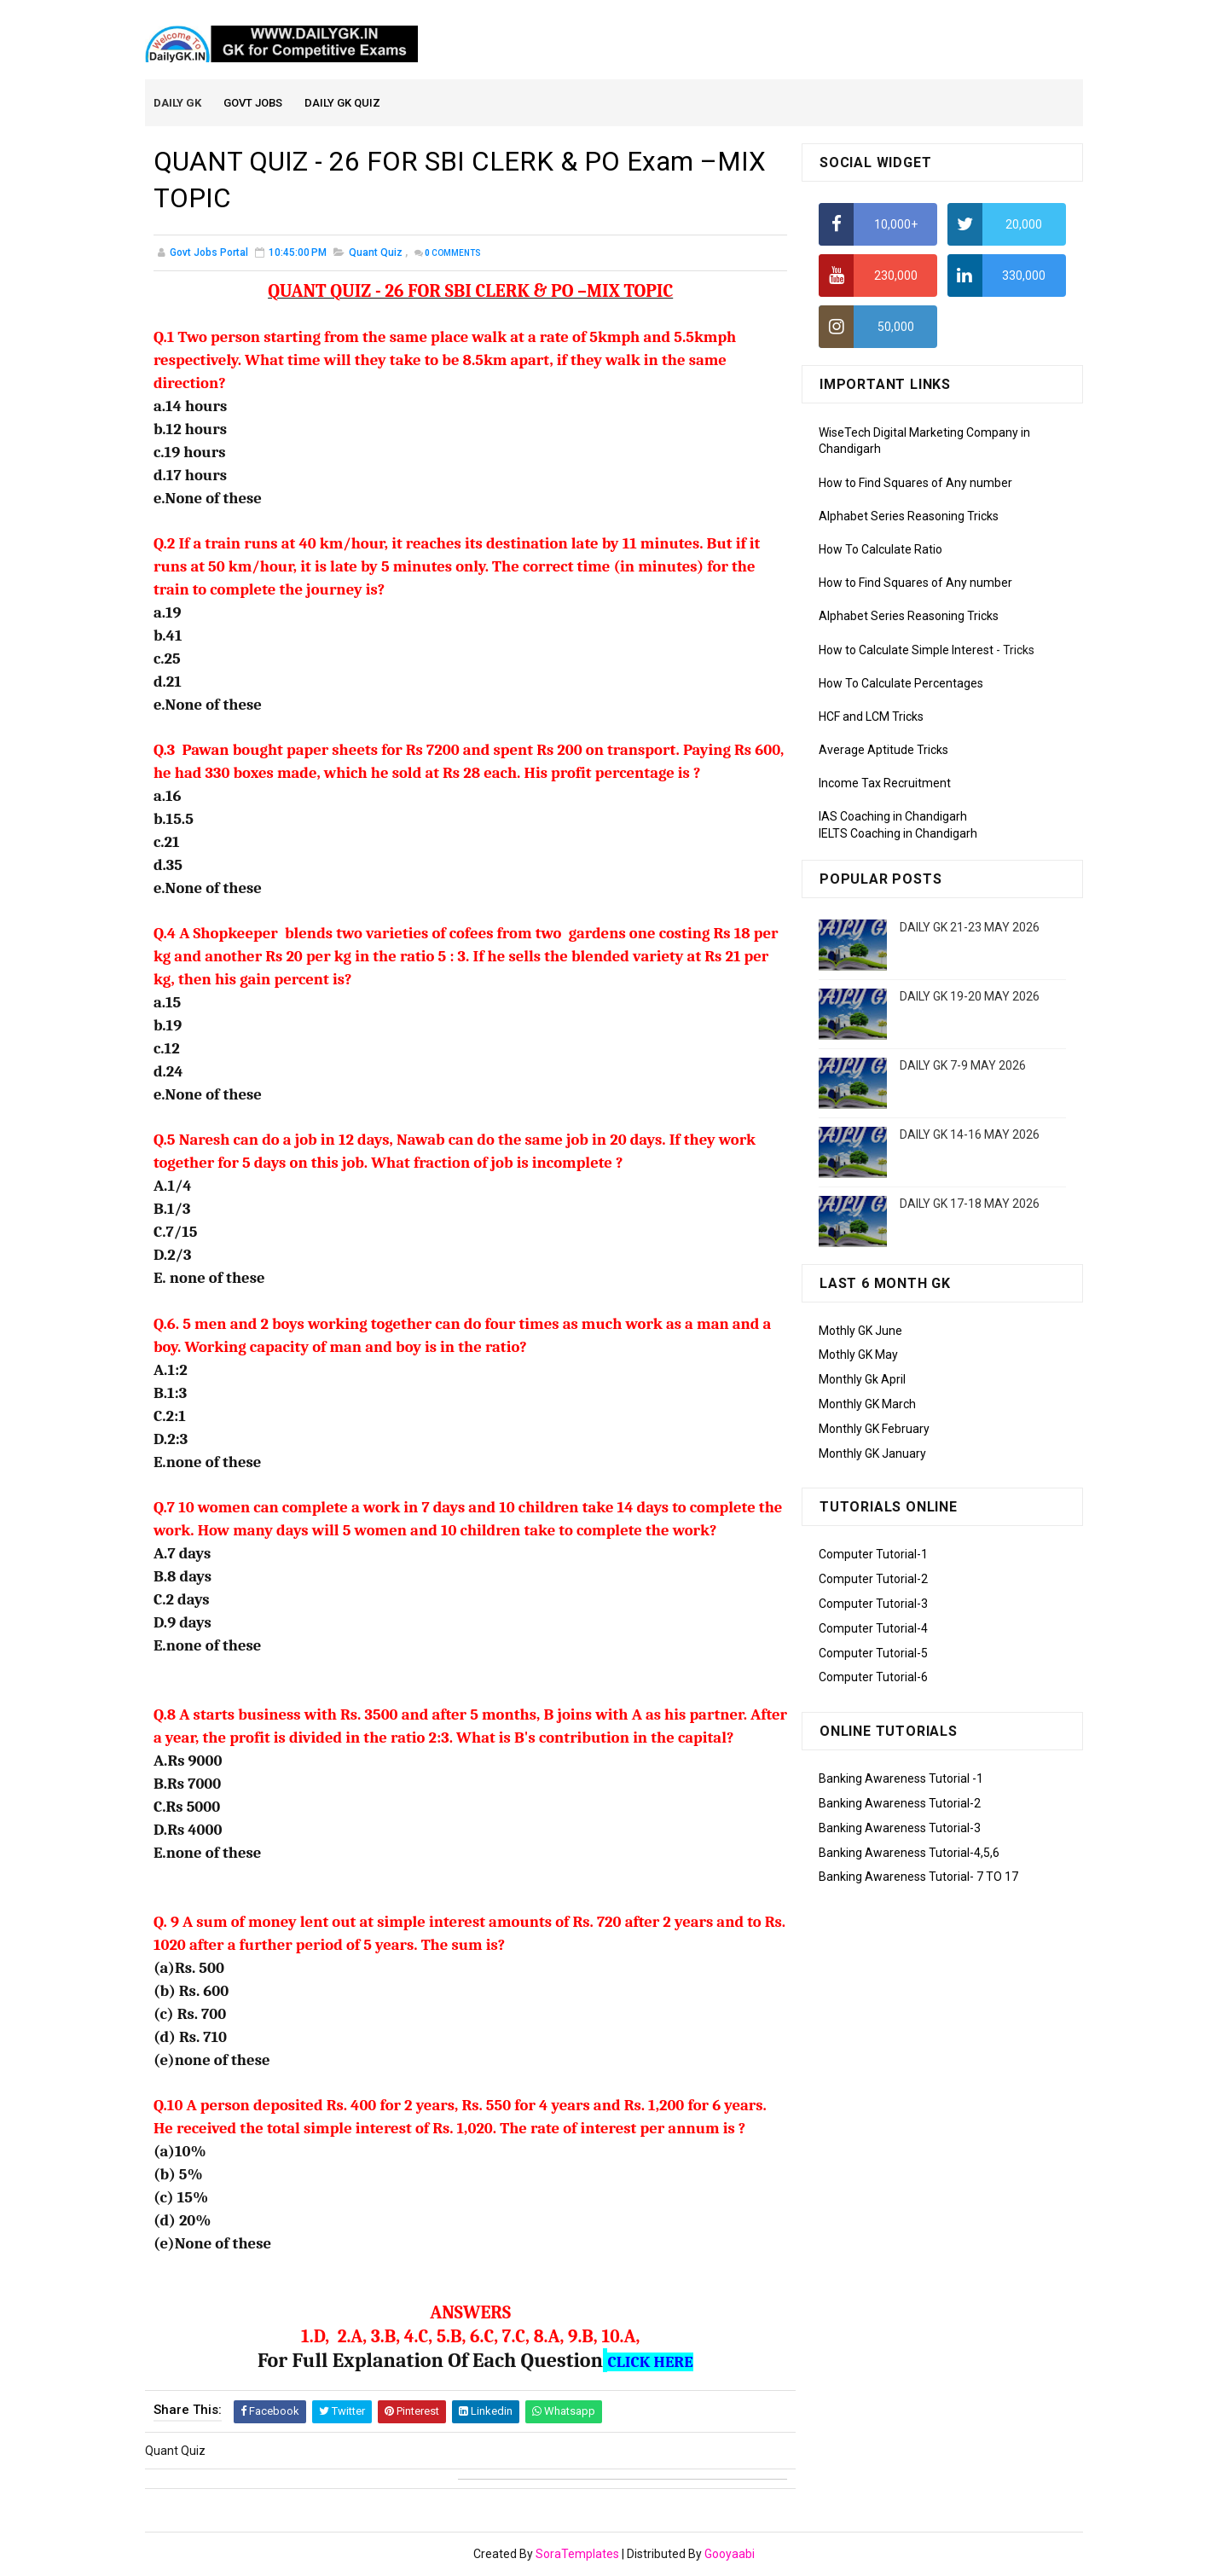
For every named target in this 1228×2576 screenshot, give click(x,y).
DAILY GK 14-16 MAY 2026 (970, 1135)
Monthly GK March (867, 1405)
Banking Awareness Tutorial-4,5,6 (909, 1853)
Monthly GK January (872, 1454)
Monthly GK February (874, 1429)
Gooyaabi (729, 2554)
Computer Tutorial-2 (873, 1580)
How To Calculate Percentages (901, 684)
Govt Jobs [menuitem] (253, 103)
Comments (453, 254)
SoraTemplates (577, 2554)
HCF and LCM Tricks (871, 717)
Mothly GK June (860, 1331)
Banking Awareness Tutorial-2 (900, 1804)
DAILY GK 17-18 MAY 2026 (970, 1204)
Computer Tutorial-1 (873, 1556)
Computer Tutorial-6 (873, 1678)
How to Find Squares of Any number (915, 483)
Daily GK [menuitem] (178, 103)
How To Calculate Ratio (880, 550)
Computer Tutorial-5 (873, 1654)
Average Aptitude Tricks (883, 750)
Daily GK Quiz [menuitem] (343, 103)
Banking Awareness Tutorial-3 (900, 1829)
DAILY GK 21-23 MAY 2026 (970, 928)
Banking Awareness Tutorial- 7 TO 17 (918, 1878)
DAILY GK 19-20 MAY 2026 (970, 997)
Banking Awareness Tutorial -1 (901, 1779)
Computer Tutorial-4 (873, 1629)
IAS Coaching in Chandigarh (893, 818)
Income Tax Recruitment (885, 785)
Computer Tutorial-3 (873, 1604)
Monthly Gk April (862, 1380)
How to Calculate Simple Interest (906, 651)
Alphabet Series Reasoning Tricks (909, 517)
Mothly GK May (858, 1356)
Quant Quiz (376, 254)
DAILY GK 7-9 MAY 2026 (963, 1066)
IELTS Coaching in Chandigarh (898, 834)
